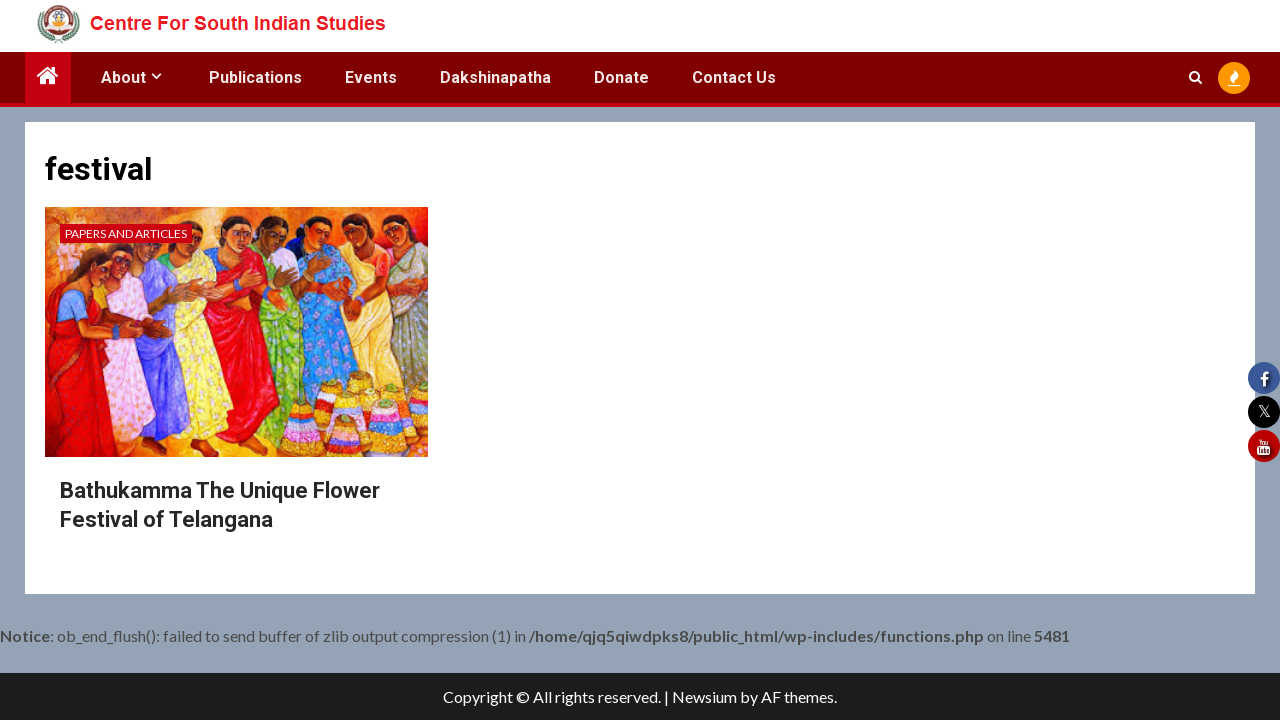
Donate (621, 77)
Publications (255, 77)
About (123, 77)
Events (371, 77)
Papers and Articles (126, 233)
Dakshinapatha (495, 77)
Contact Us (734, 77)
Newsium (704, 696)
